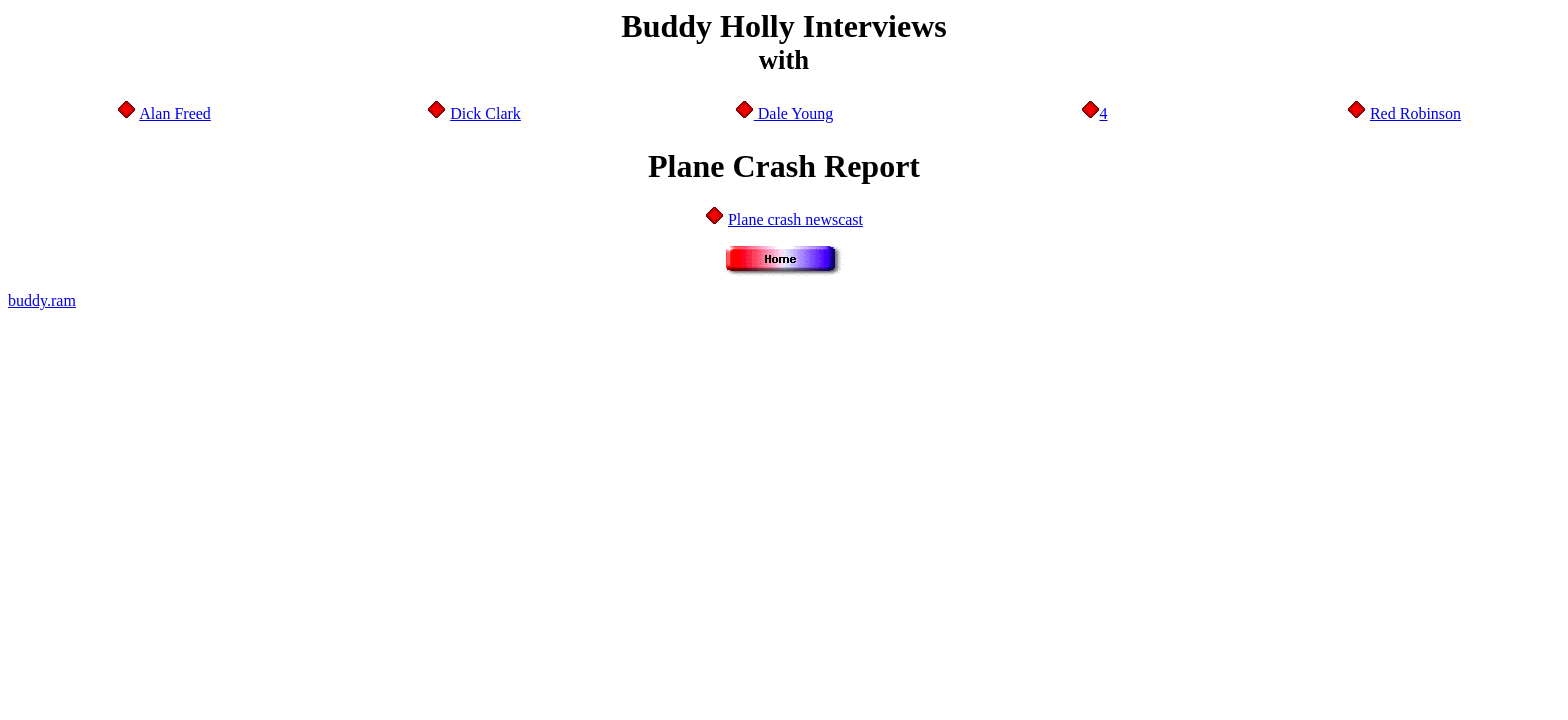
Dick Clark (485, 113)
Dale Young (794, 113)
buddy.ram (42, 300)
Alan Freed (175, 113)
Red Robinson (1415, 113)
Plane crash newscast (795, 219)
